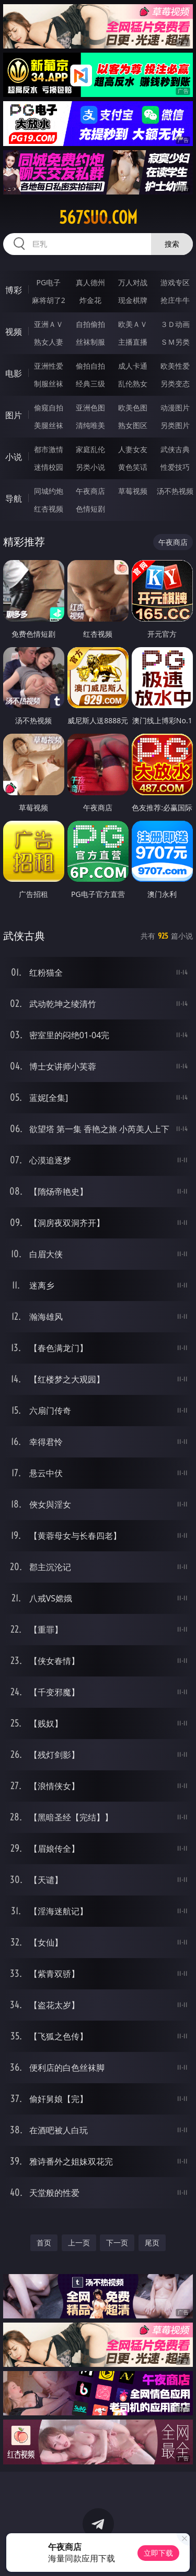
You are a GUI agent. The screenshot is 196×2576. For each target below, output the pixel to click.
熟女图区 (132, 425)
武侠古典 (175, 449)
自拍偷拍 (90, 324)
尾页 (152, 2242)
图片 (13, 415)
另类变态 (175, 383)
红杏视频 (48, 509)
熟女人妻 (48, 342)
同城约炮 (48, 491)
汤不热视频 (175, 491)
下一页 (117, 2242)
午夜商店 (90, 491)
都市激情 (48, 449)
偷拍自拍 (90, 366)
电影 (13, 373)
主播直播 (132, 342)
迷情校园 (48, 467)
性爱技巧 (175, 467)
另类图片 (175, 425)
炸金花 (90, 300)
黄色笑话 (132, 467)
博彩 (13, 290)
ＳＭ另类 (175, 342)
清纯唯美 (90, 425)
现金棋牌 (132, 300)
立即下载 (158, 2553)
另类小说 (90, 467)
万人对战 (132, 282)
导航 (13, 498)
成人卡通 (132, 366)
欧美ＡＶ (132, 324)
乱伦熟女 (132, 383)
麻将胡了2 (48, 300)
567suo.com (98, 217)
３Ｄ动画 (175, 324)
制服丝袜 (48, 383)
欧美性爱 (175, 366)
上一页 (79, 2242)
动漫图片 (175, 407)
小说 (13, 457)
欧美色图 (132, 407)
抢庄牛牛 (175, 300)
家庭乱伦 (90, 449)
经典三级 (90, 383)
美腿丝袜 (48, 425)
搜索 (172, 244)
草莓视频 (132, 491)
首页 (44, 2242)
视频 (13, 331)
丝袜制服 (90, 342)
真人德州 (90, 282)
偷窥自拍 (48, 407)
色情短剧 (90, 509)
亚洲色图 (90, 407)
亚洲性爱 (48, 366)
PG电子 (48, 282)
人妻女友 (132, 449)
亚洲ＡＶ (48, 324)
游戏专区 (175, 282)
